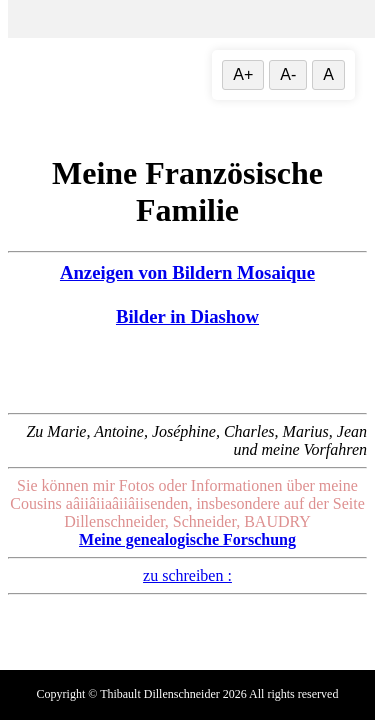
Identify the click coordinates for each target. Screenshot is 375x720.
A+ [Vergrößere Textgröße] (243, 74)
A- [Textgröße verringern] (288, 74)
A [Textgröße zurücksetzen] (328, 74)
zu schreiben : (187, 575)
